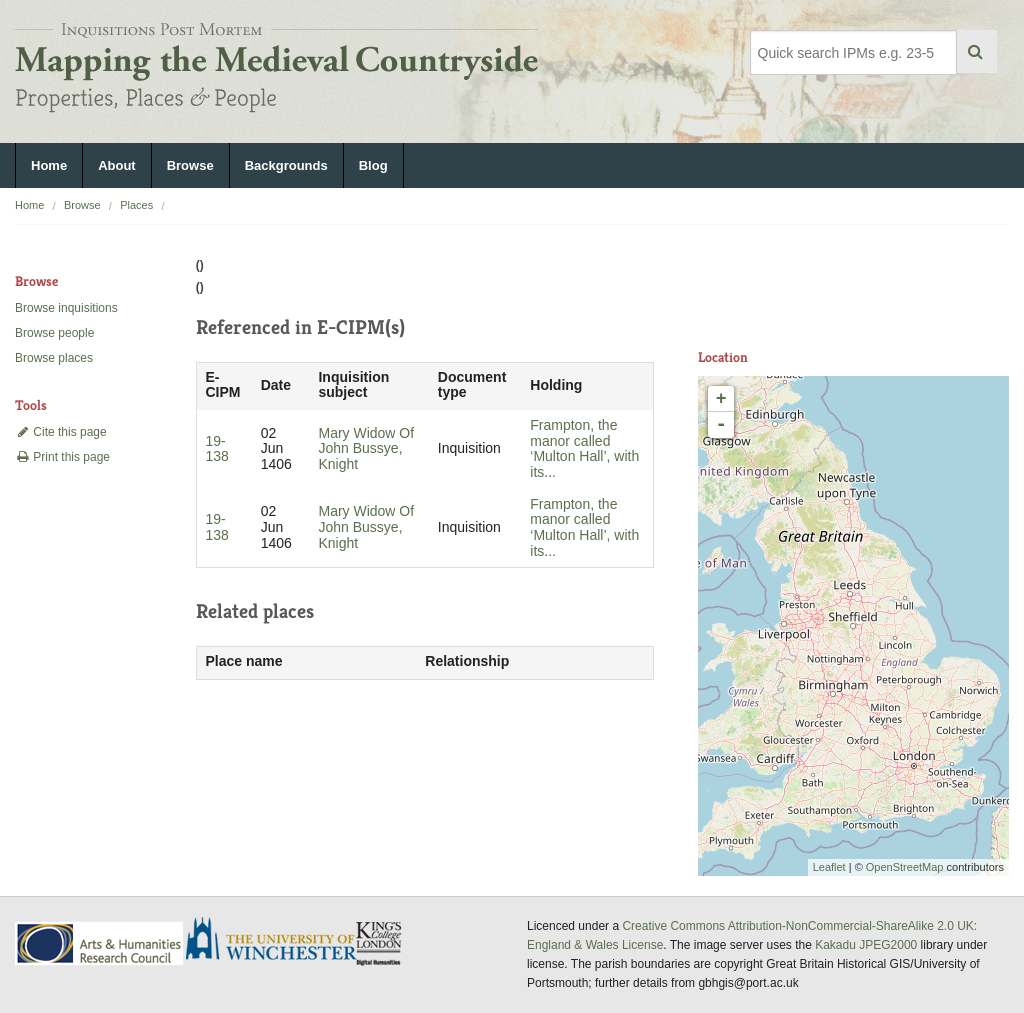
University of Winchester (279, 941)
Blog (373, 165)
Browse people (54, 333)
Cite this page (61, 432)
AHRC (100, 943)
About (117, 165)
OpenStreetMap (905, 867)
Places (136, 205)
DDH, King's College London (380, 943)
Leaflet (829, 867)
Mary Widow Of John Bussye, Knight (366, 449)
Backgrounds (286, 165)
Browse (190, 165)
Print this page (62, 457)
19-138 (216, 449)
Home (49, 165)
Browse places (54, 358)
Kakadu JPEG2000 (866, 945)
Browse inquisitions (66, 308)
